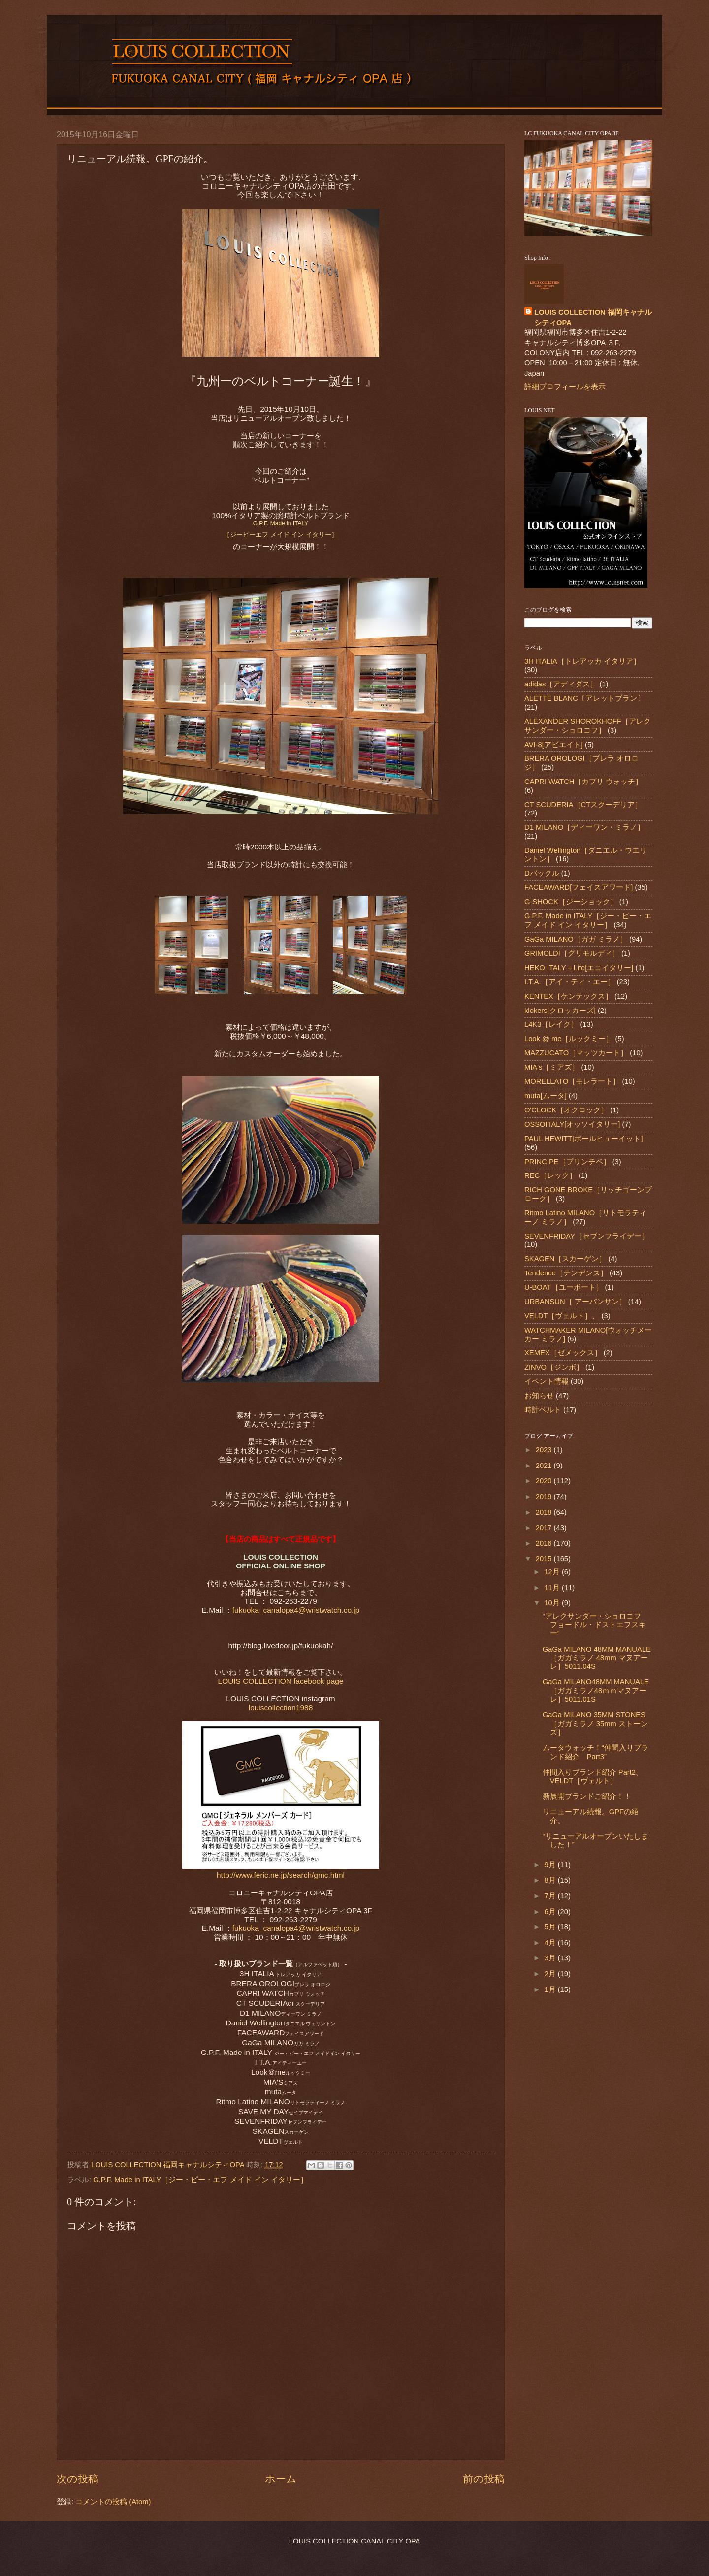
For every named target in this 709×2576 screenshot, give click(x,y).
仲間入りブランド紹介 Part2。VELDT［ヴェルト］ (593, 1776)
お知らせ (539, 1396)
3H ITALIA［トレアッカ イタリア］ (582, 661)
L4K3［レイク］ (551, 1024)
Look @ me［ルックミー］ (568, 1039)
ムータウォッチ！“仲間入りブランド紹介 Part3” (595, 1752)
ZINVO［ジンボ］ (553, 1367)
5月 (550, 1927)
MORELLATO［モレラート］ (572, 1081)
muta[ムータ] (545, 1096)
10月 (552, 1603)
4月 (550, 1943)
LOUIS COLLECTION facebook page (281, 1681)
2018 (545, 1512)
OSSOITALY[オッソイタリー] (572, 1124)
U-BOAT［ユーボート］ (563, 1287)
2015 (545, 1559)
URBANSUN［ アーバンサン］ (575, 1301)
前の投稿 (484, 2478)
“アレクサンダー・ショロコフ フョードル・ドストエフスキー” (595, 1624)
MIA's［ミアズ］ (551, 1067)
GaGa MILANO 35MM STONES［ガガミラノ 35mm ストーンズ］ (595, 1723)
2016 (545, 1543)
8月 (550, 1880)
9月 (550, 1865)
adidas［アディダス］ (560, 684)
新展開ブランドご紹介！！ (587, 1796)
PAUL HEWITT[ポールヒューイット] (583, 1138)
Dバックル (541, 873)
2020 (545, 1481)
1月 (550, 1989)
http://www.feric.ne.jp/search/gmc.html (281, 1875)
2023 (545, 1450)
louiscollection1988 (281, 1707)
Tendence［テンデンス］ (566, 1273)
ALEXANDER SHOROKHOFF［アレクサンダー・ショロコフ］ (587, 725)
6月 (550, 1912)
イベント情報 (546, 1381)
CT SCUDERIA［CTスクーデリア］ (583, 805)
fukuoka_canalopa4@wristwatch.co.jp (296, 1610)
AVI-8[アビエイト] (553, 745)
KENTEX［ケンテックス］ (568, 996)
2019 (545, 1496)
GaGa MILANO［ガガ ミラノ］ (575, 939)
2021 (545, 1465)
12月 (552, 1572)
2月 (550, 1974)
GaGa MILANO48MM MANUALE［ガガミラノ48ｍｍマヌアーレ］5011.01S (596, 1690)
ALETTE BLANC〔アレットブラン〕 (584, 698)
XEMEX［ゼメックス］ (563, 1353)
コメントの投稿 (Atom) (113, 2502)
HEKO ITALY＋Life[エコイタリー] (578, 968)
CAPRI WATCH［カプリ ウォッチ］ (583, 781)
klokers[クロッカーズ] (560, 1010)
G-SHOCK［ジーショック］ (570, 902)
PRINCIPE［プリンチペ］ (567, 1162)
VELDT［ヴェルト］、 (561, 1316)
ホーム (281, 2478)
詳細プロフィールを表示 (565, 387)
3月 (550, 1958)
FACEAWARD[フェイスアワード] (578, 887)
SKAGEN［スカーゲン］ (565, 1259)
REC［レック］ (550, 1175)
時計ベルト (542, 1410)
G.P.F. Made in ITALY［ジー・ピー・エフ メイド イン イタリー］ (200, 2180)
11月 (552, 1588)
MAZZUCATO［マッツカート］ (576, 1053)
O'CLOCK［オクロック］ (566, 1110)
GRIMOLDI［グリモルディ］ (571, 953)
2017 (545, 1528)
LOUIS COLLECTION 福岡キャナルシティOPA (593, 317)
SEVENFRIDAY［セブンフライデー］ (586, 1236)
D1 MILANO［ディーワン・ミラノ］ (584, 827)
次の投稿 (77, 2478)
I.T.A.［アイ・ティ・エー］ (569, 982)
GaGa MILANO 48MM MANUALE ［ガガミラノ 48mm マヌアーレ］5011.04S (597, 1657)
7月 (550, 1896)
